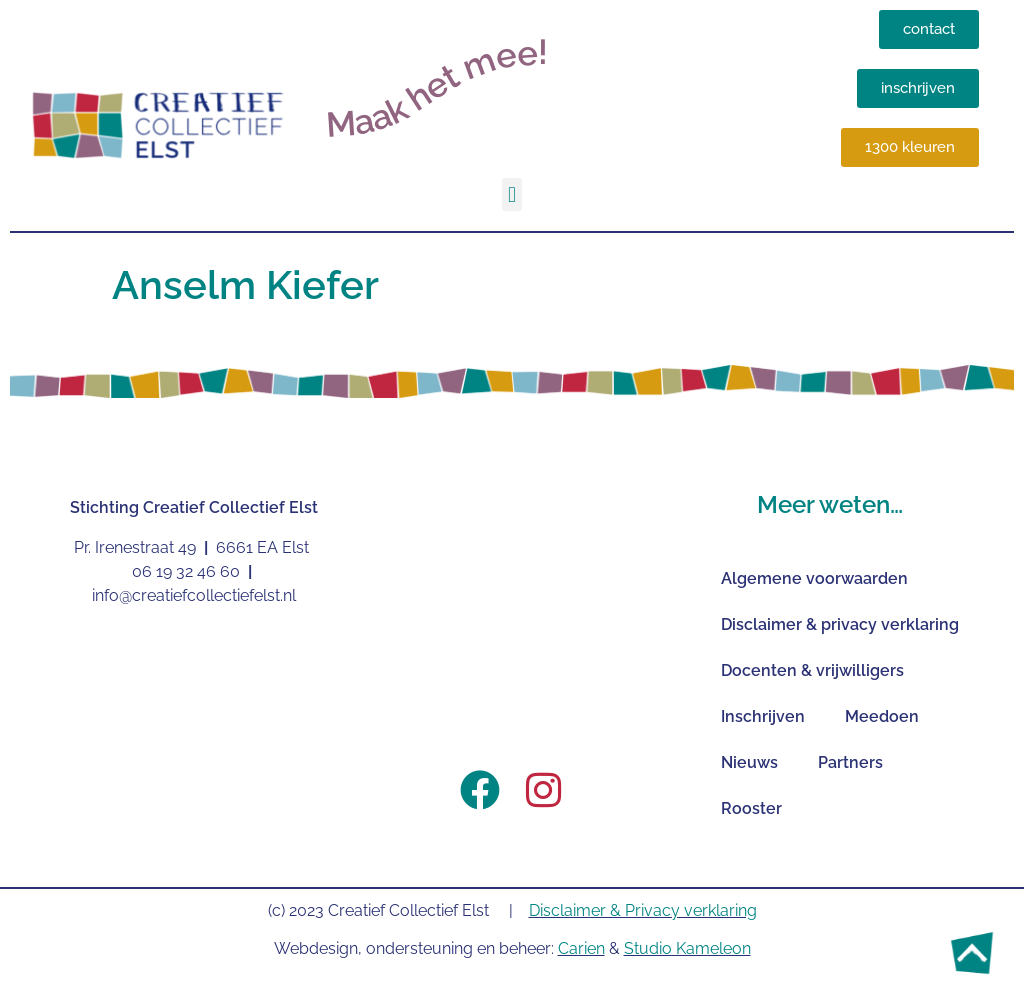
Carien (581, 948)
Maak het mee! (436, 88)
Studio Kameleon (687, 948)
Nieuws (749, 762)
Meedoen (882, 716)
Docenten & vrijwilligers (812, 670)
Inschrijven (763, 716)
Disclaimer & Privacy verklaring (643, 910)
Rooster (751, 808)
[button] (511, 194)
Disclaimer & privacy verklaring (840, 624)
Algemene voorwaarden (814, 578)
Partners (850, 762)
